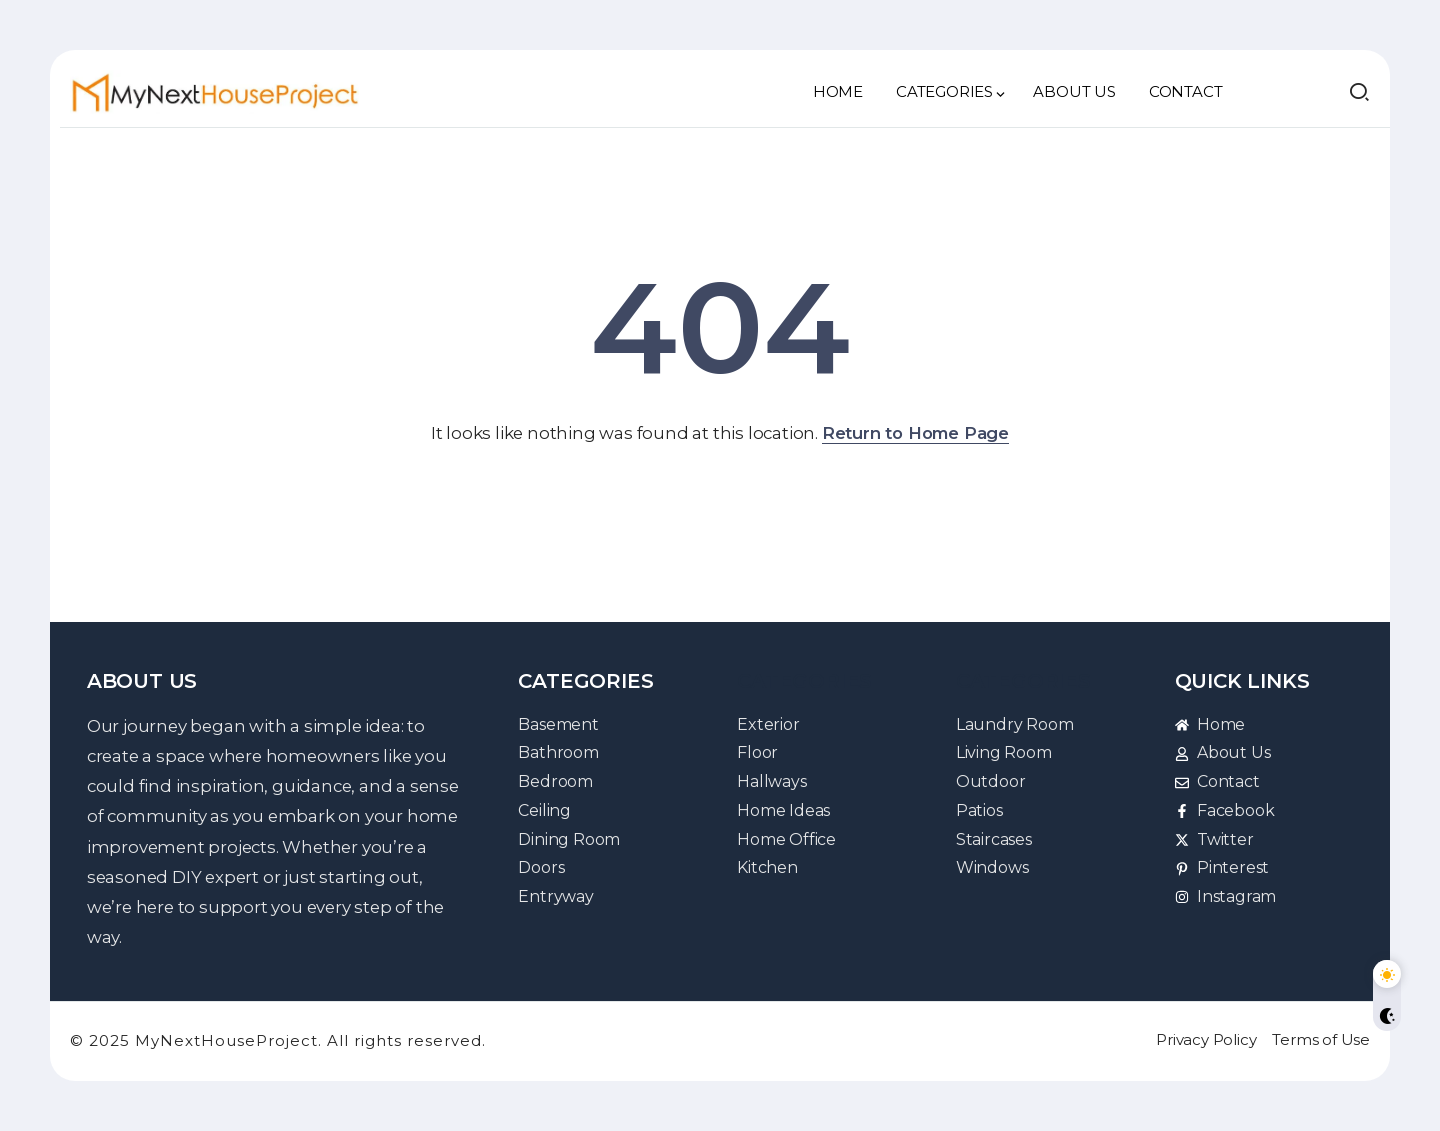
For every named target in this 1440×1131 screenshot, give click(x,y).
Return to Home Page (915, 433)
